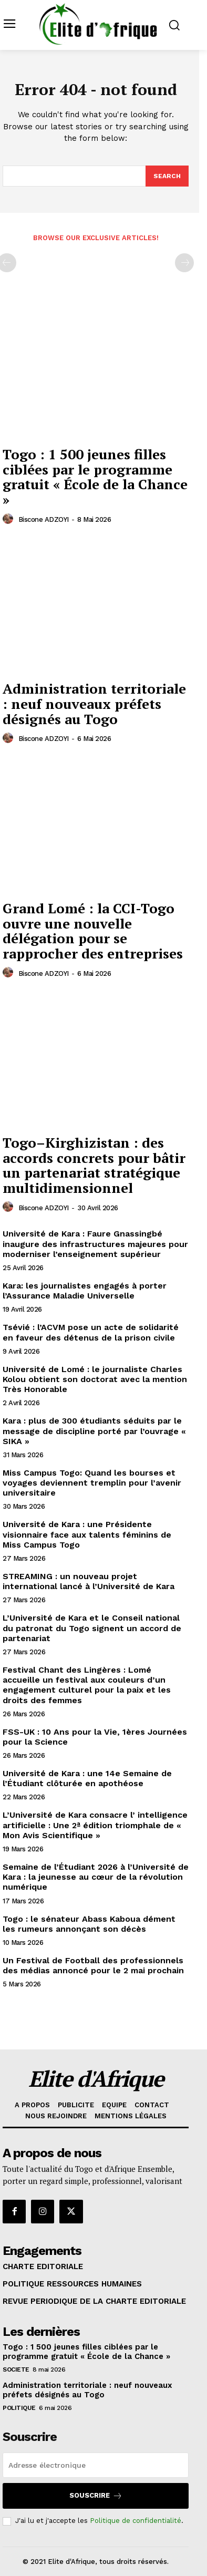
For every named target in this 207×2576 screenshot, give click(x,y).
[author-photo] (9, 519)
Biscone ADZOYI (43, 519)
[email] (96, 2465)
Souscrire (95, 2496)
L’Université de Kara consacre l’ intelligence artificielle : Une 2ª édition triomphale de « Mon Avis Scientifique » (95, 1825)
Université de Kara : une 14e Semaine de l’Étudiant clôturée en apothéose (87, 1778)
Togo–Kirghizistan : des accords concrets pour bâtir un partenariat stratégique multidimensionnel (94, 1165)
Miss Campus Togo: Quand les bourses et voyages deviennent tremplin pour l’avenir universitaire (92, 1483)
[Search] (167, 176)
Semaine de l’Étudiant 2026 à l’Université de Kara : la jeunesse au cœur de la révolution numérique (96, 1877)
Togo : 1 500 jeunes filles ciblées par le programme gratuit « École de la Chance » (95, 476)
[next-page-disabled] (184, 262)
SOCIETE (16, 2369)
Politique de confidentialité (135, 2521)
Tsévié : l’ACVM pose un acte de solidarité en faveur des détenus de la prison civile (91, 1332)
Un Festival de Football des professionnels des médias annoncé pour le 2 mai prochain (93, 1965)
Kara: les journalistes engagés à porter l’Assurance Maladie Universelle (85, 1291)
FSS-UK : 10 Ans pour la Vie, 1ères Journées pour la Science (95, 1737)
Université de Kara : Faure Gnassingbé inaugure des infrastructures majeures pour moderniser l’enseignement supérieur (95, 1244)
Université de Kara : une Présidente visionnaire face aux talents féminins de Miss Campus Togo (87, 1534)
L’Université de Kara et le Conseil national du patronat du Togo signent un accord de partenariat (92, 1628)
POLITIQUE (19, 2408)
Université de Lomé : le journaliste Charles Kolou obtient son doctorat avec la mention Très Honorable (95, 1379)
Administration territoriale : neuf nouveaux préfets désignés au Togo (94, 703)
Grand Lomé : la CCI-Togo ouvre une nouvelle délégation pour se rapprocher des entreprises (93, 930)
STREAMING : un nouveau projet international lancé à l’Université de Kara (88, 1581)
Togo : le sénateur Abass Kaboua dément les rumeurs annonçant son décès (89, 1924)
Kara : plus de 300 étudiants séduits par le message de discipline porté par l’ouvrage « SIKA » (94, 1431)
